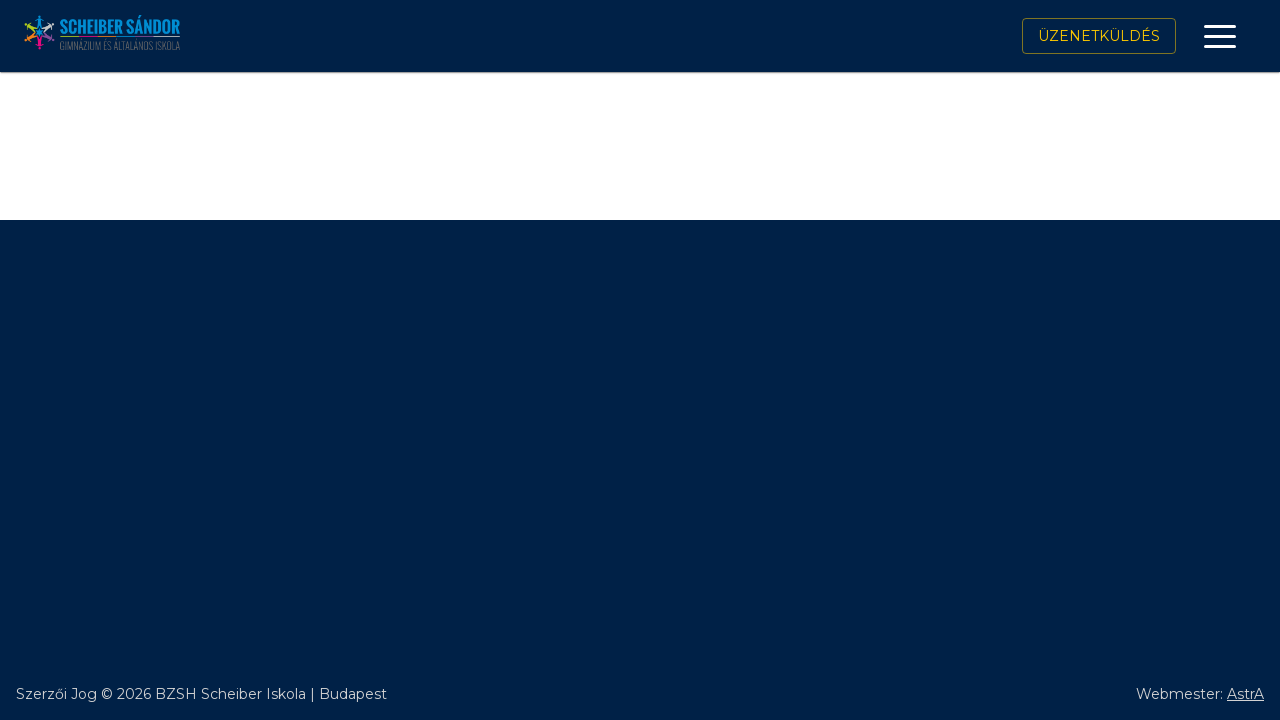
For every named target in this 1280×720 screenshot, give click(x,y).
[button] (1220, 36)
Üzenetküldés (1099, 36)
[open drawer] (1220, 36)
